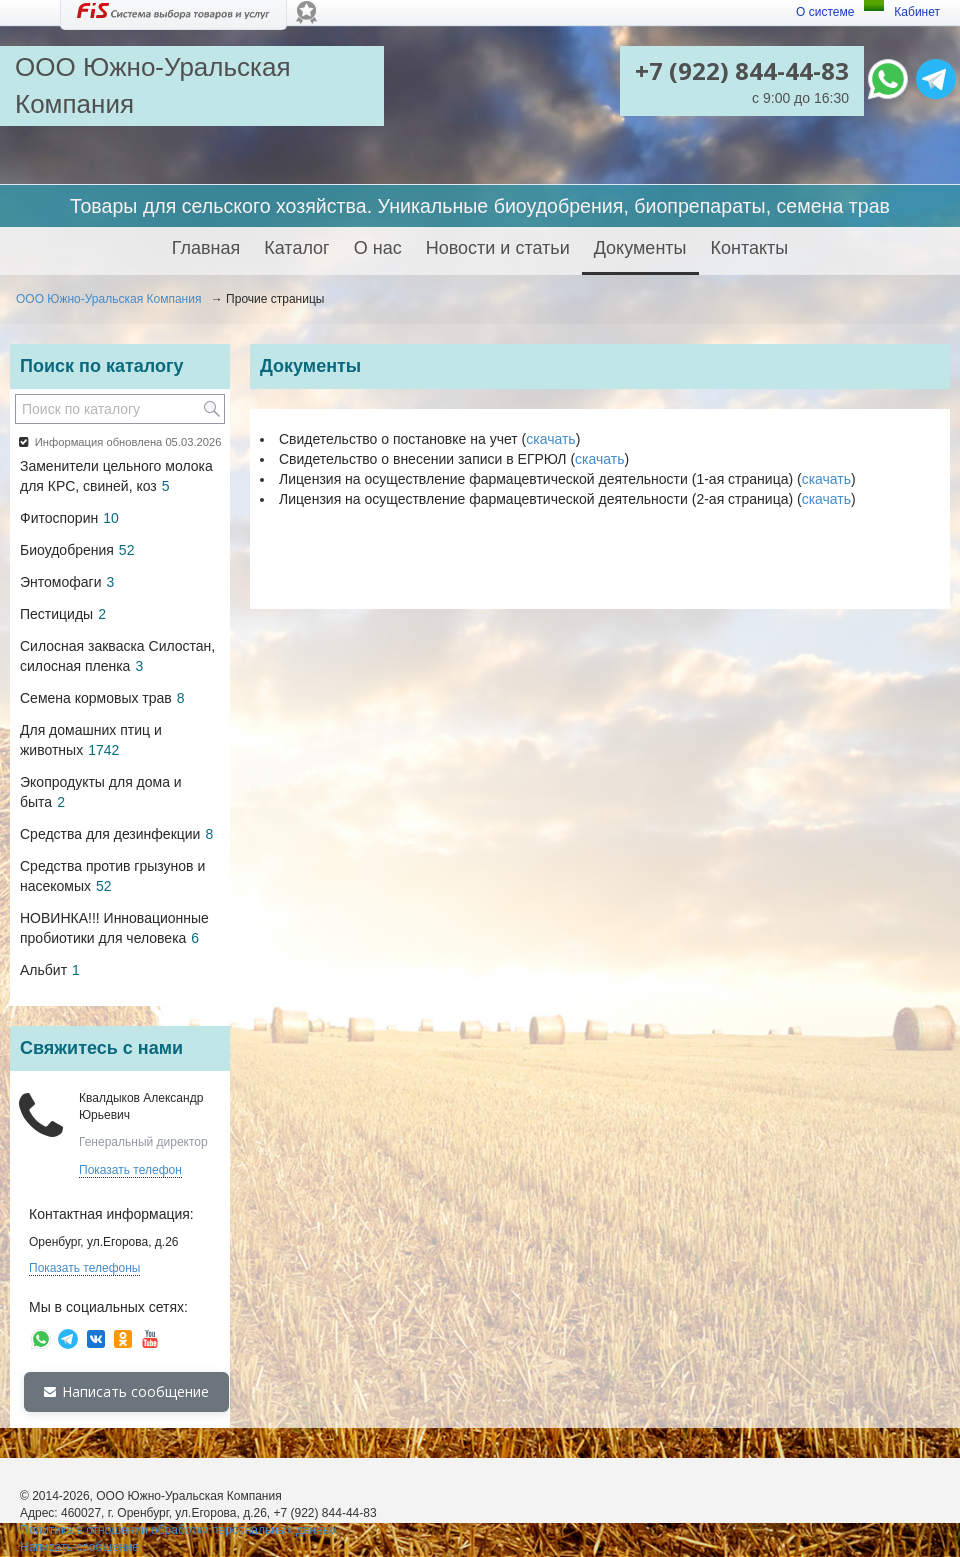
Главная (206, 248)
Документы (640, 248)
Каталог (296, 248)
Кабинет (917, 12)
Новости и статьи (498, 248)
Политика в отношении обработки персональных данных (178, 1530)
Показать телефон (130, 1170)
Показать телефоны (84, 1268)
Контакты (750, 248)
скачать (550, 439)
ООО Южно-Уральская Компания (108, 299)
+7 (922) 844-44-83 (742, 70)
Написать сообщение (126, 1391)
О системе (825, 12)
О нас (378, 248)
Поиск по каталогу (101, 366)
